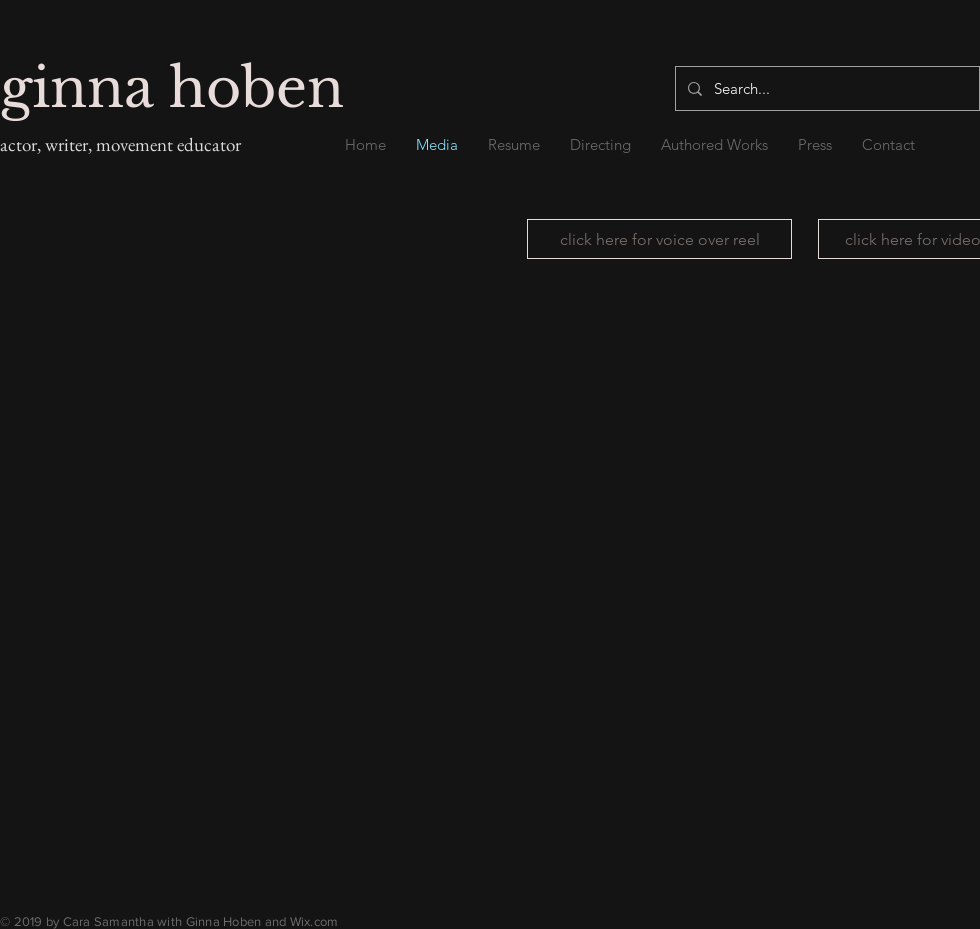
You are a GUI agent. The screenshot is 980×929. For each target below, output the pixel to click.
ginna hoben (172, 88)
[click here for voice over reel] (659, 239)
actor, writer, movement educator (120, 144)
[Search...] (825, 88)
